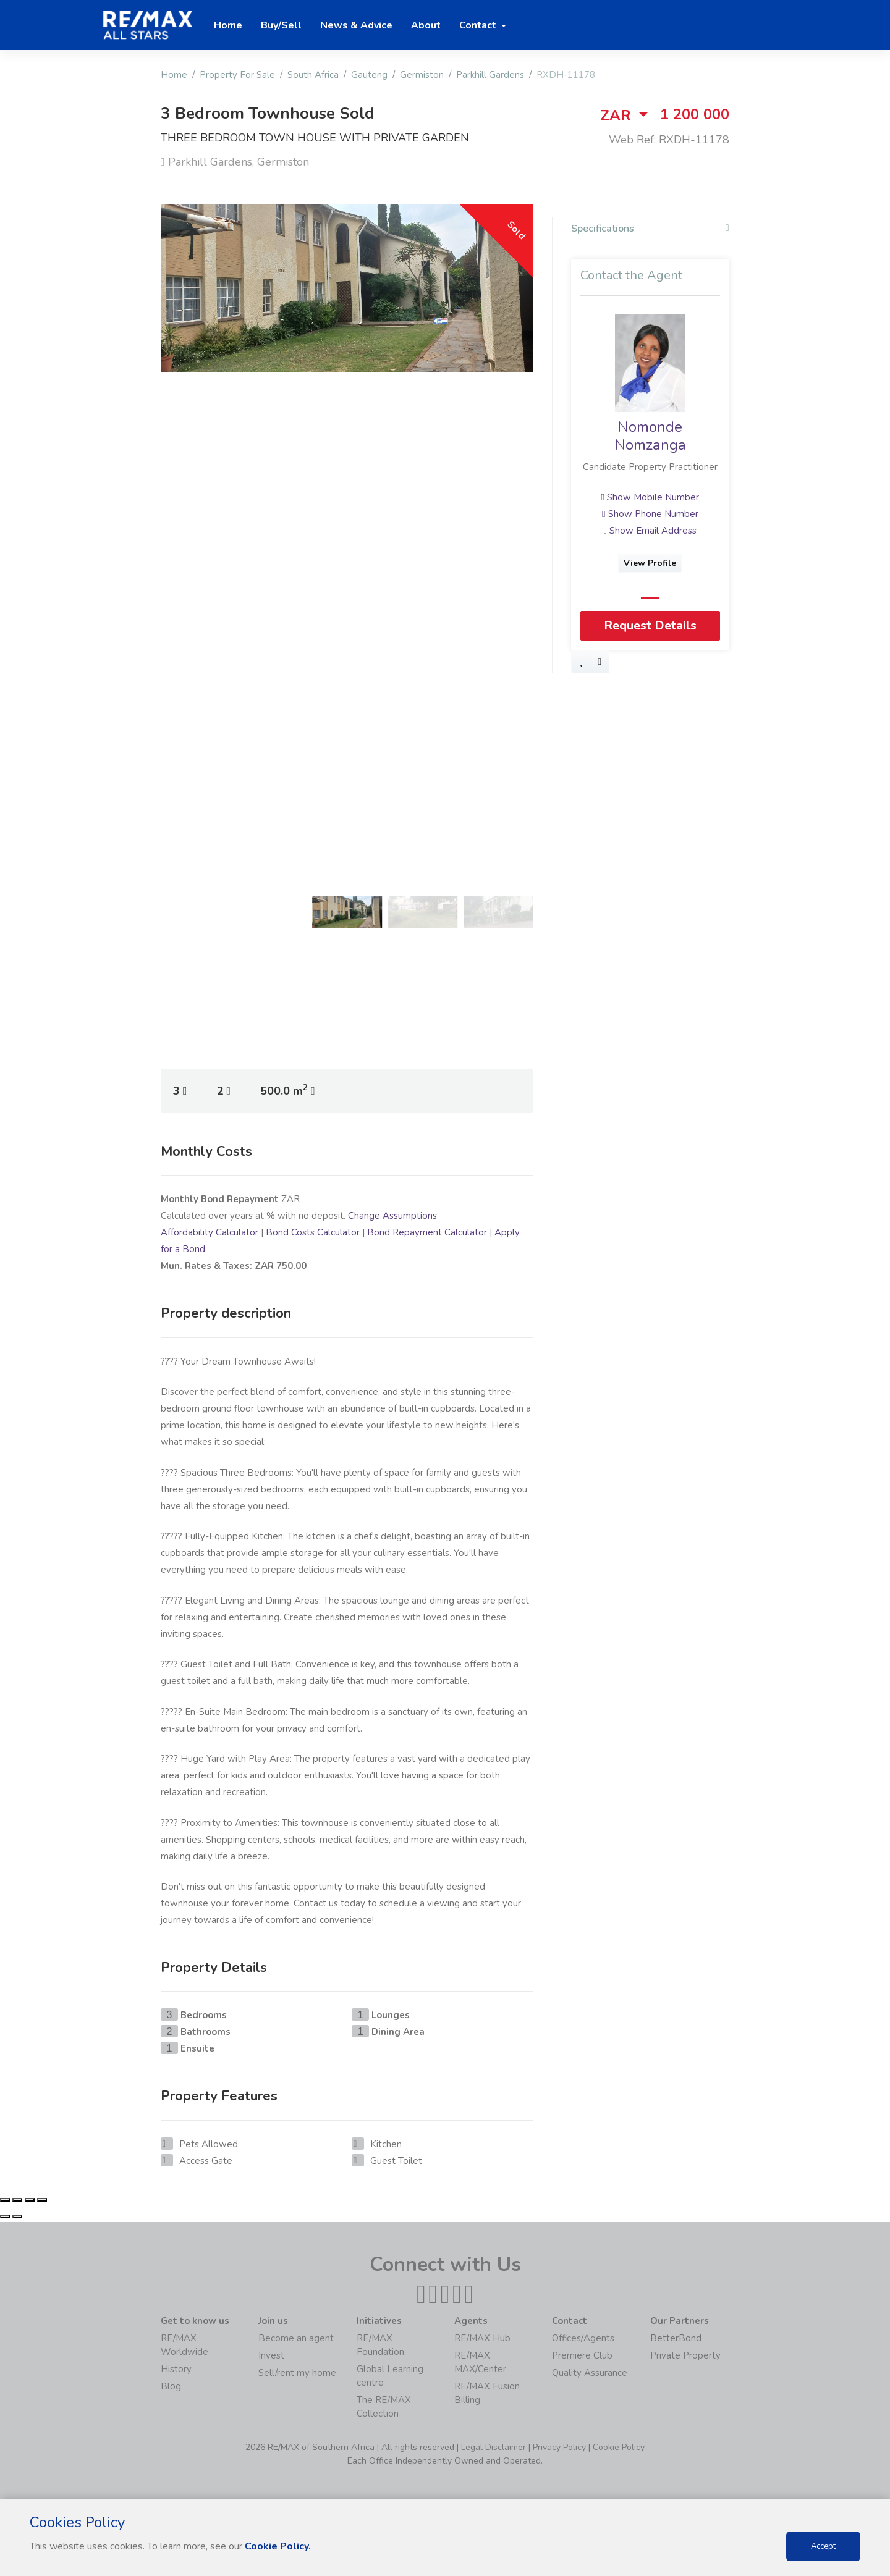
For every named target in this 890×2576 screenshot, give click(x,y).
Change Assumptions (392, 1216)
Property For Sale (237, 75)
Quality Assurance (589, 2373)
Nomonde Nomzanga (650, 436)
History (176, 2369)
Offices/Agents (583, 2338)
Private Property (685, 2355)
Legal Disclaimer (493, 2447)
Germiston (422, 75)
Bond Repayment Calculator (427, 1232)
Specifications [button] (650, 229)
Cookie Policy (619, 2447)
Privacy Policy (559, 2447)
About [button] (426, 25)
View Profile (650, 563)
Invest (271, 2355)
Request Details (650, 625)
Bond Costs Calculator (313, 1232)
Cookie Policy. (278, 2546)
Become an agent (296, 2338)
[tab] (650, 231)
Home (174, 75)
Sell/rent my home (297, 2373)
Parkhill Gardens (490, 75)
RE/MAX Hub (482, 2338)
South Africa (313, 75)
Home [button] (228, 25)
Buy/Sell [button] (281, 25)
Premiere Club (582, 2355)
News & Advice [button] (356, 25)
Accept (823, 2546)
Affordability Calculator (209, 1232)
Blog (171, 2386)
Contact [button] (479, 25)
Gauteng (369, 75)
